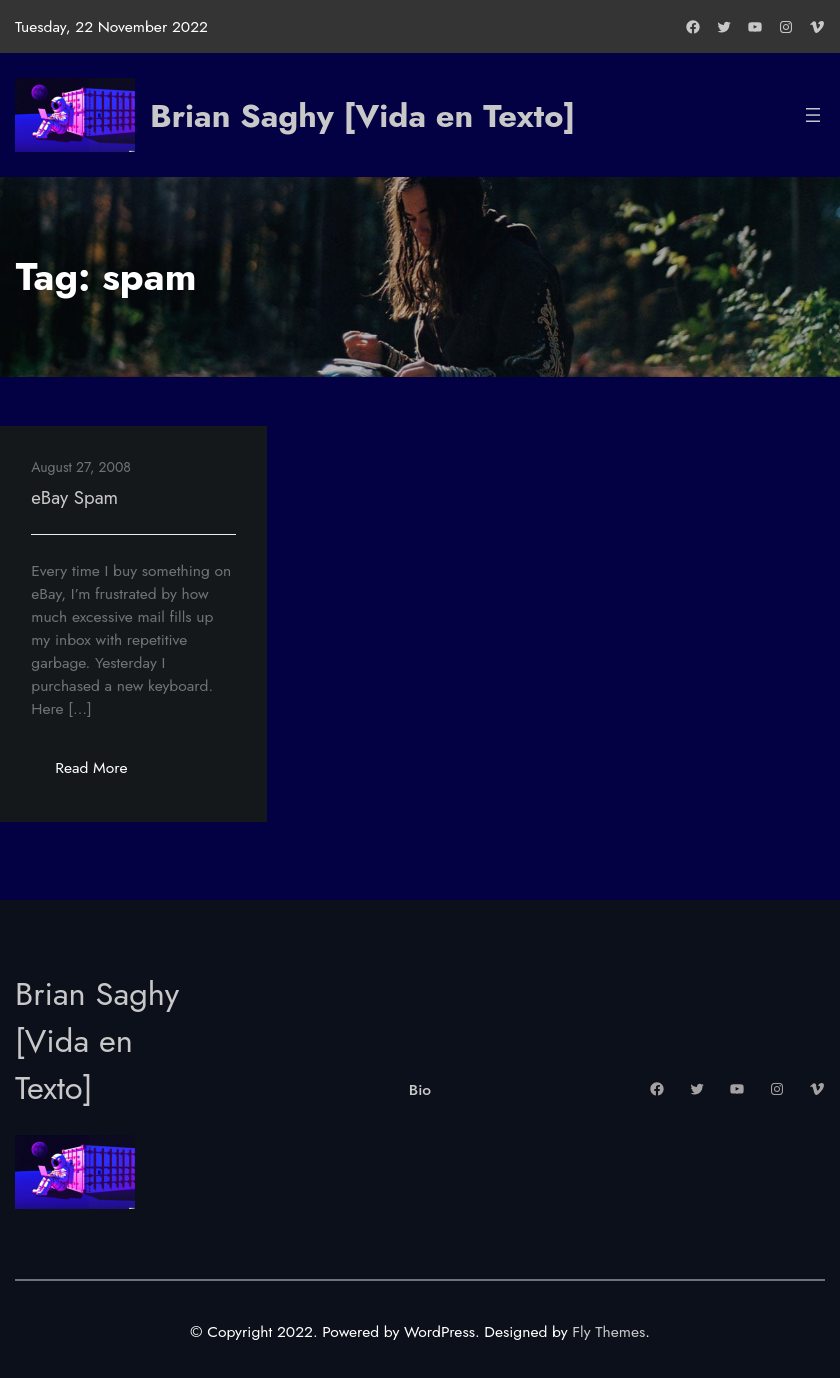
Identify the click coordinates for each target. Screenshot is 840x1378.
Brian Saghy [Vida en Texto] (362, 115)
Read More (103, 773)
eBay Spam (74, 497)
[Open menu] (813, 115)
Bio (420, 1089)
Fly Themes (608, 1331)
